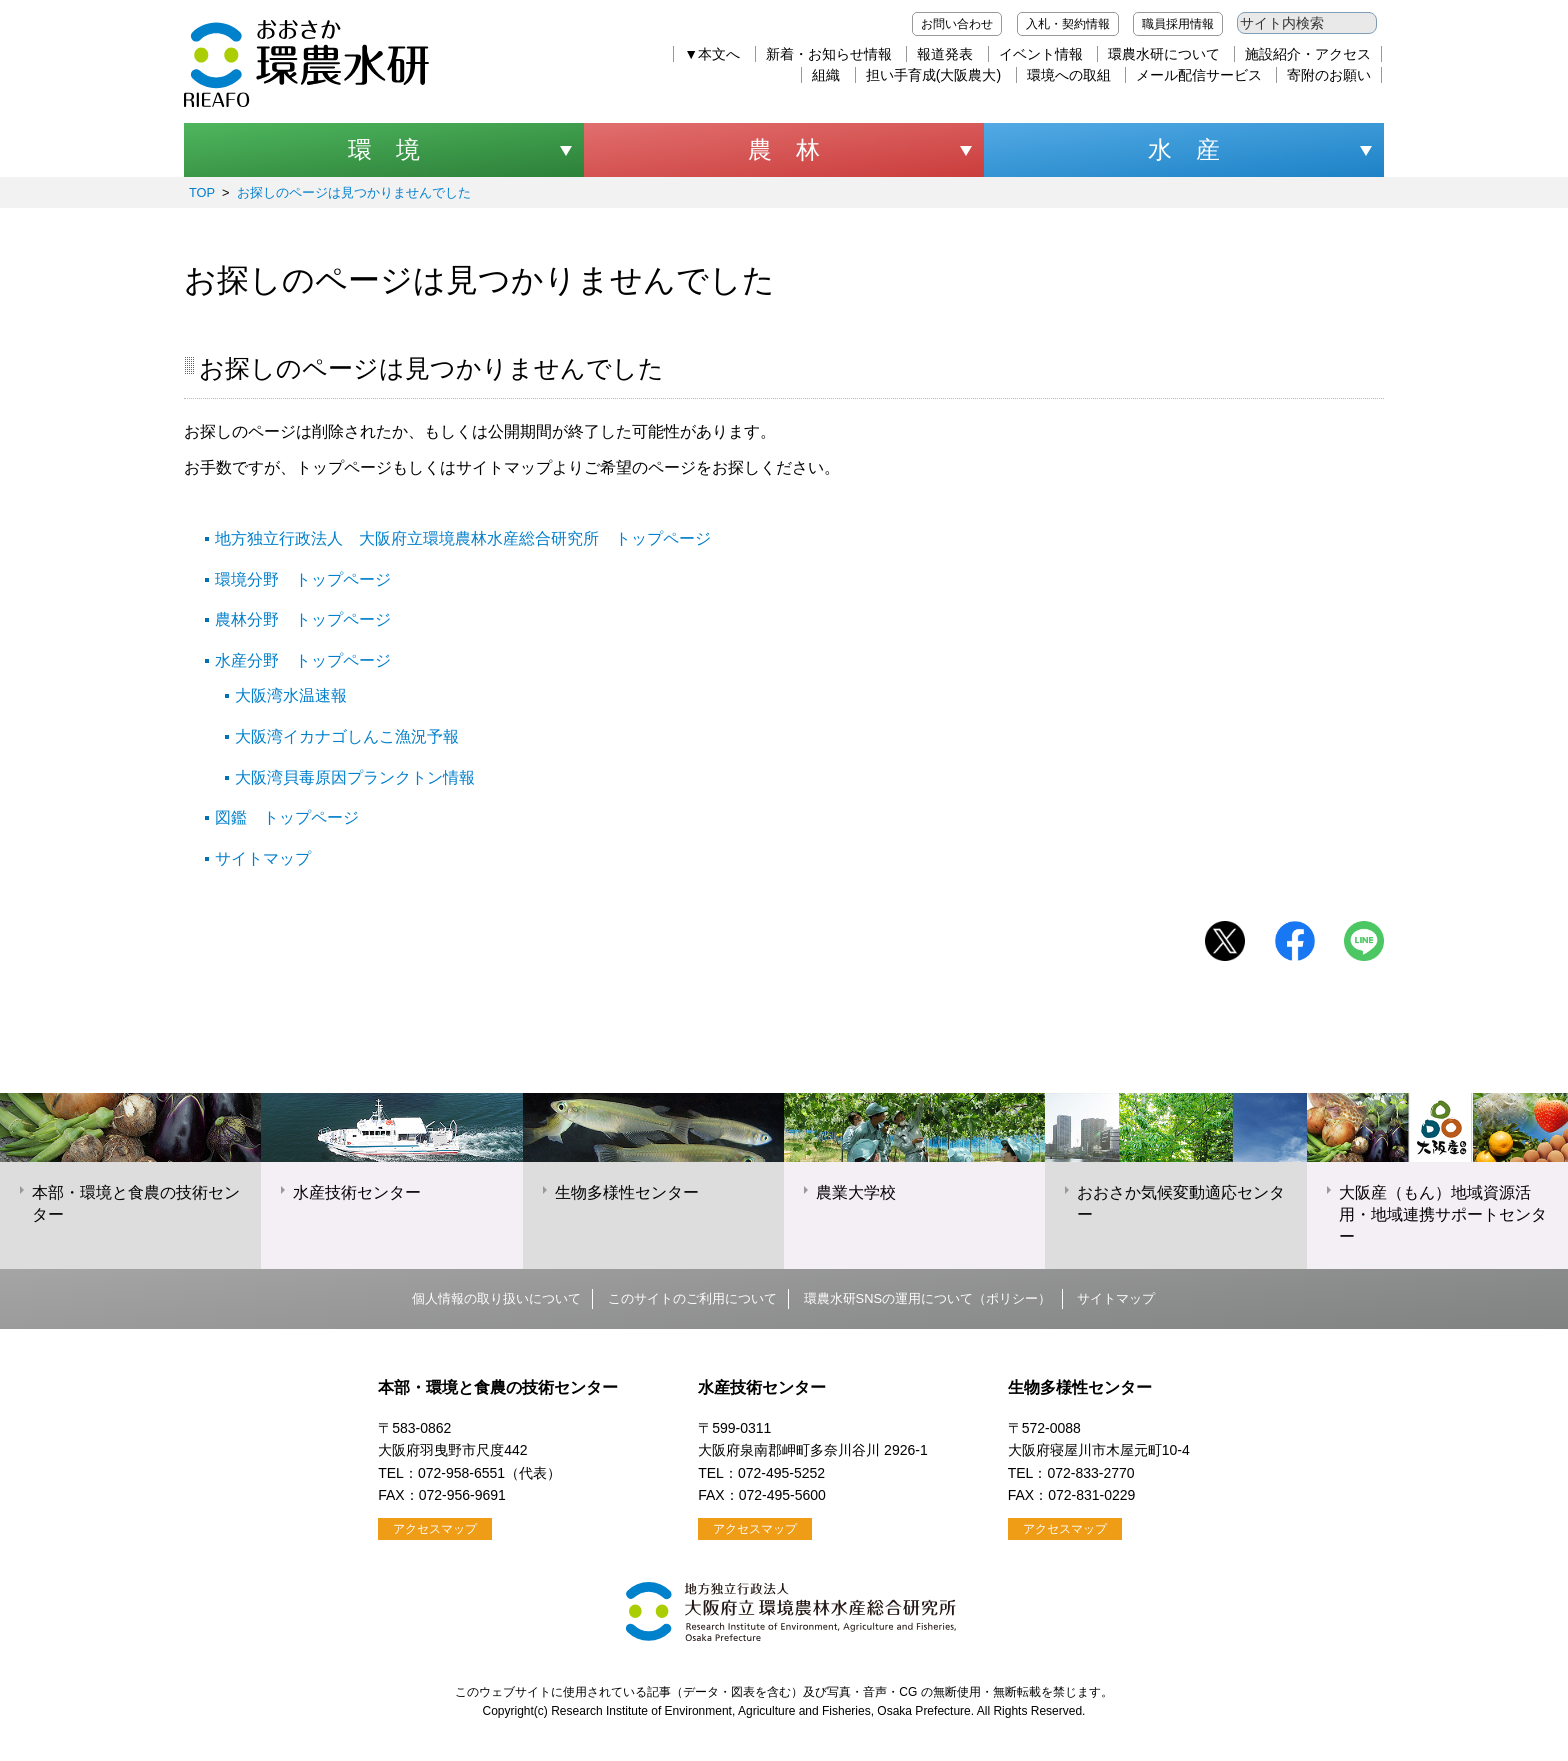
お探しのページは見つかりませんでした (354, 192)
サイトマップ (263, 858)
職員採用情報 (1178, 24)
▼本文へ (712, 54)
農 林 (784, 149)
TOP (202, 192)
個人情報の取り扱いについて (496, 1298)
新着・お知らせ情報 (829, 54)
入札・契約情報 (1068, 24)
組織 (826, 75)
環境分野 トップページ (303, 579)
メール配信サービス (1199, 75)
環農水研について (1164, 54)
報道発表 (945, 54)
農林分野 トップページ (303, 619)
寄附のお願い (1329, 75)
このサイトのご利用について (692, 1298)
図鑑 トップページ (287, 817)
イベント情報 (1041, 54)
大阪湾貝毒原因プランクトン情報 (355, 777)
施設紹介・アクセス (1308, 54)
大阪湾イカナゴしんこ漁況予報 (347, 736)
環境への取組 (1069, 75)
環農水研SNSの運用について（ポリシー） (927, 1298)
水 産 (1184, 149)
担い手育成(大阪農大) (933, 75)
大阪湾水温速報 (291, 695)
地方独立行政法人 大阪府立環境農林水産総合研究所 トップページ (463, 538)
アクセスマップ (435, 1529)
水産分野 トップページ (303, 660)
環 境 (384, 149)
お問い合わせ (957, 24)
